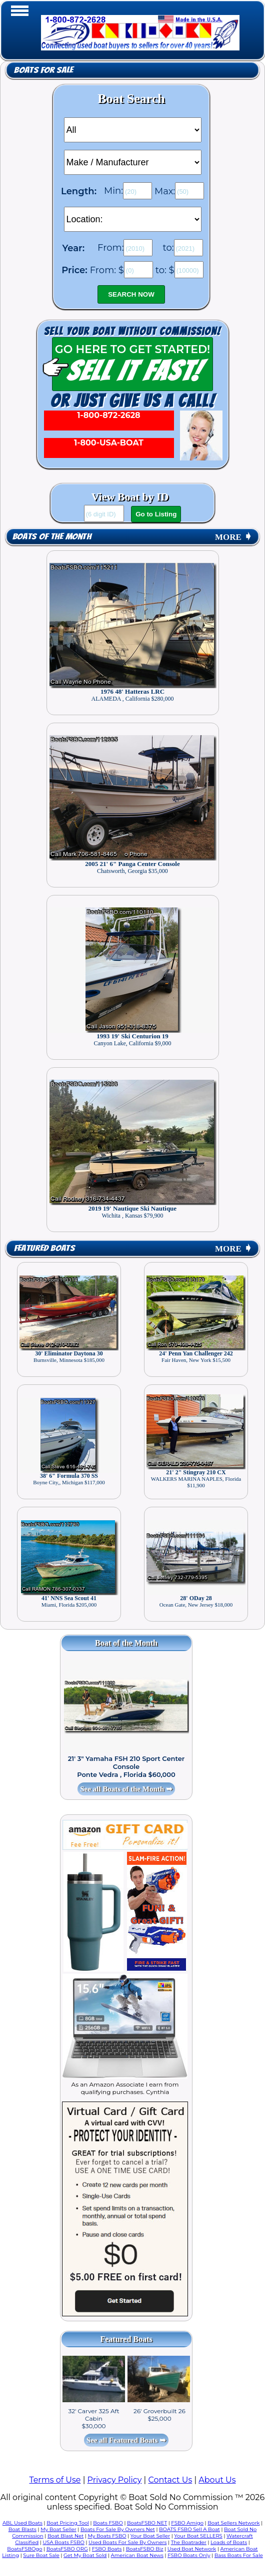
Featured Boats (44, 1248)
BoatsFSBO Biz (145, 2549)
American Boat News (137, 2555)
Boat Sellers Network (234, 2523)
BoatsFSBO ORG (67, 2549)
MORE (233, 537)
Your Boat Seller (150, 2536)
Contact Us (170, 2480)
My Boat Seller (58, 2529)
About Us (217, 2480)
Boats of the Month (51, 536)
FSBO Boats (107, 2549)
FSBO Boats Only (189, 2555)
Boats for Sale (43, 70)
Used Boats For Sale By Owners (127, 2542)
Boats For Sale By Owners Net (117, 2529)
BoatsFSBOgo (24, 2549)
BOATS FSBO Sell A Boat (189, 2529)
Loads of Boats (228, 2542)
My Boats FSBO (107, 2536)
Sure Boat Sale (41, 2555)
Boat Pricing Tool (67, 2523)
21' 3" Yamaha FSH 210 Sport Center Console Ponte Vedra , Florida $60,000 (126, 1766)
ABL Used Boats (22, 2523)
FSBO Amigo (187, 2523)
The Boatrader (188, 2542)
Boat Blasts (22, 2529)
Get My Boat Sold (85, 2555)
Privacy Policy (115, 2480)
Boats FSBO (108, 2523)
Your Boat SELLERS (198, 2536)
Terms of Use (54, 2480)
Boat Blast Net (66, 2536)
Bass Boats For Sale (238, 2555)
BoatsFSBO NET (147, 2523)
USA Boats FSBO (63, 2542)
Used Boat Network (192, 2549)
